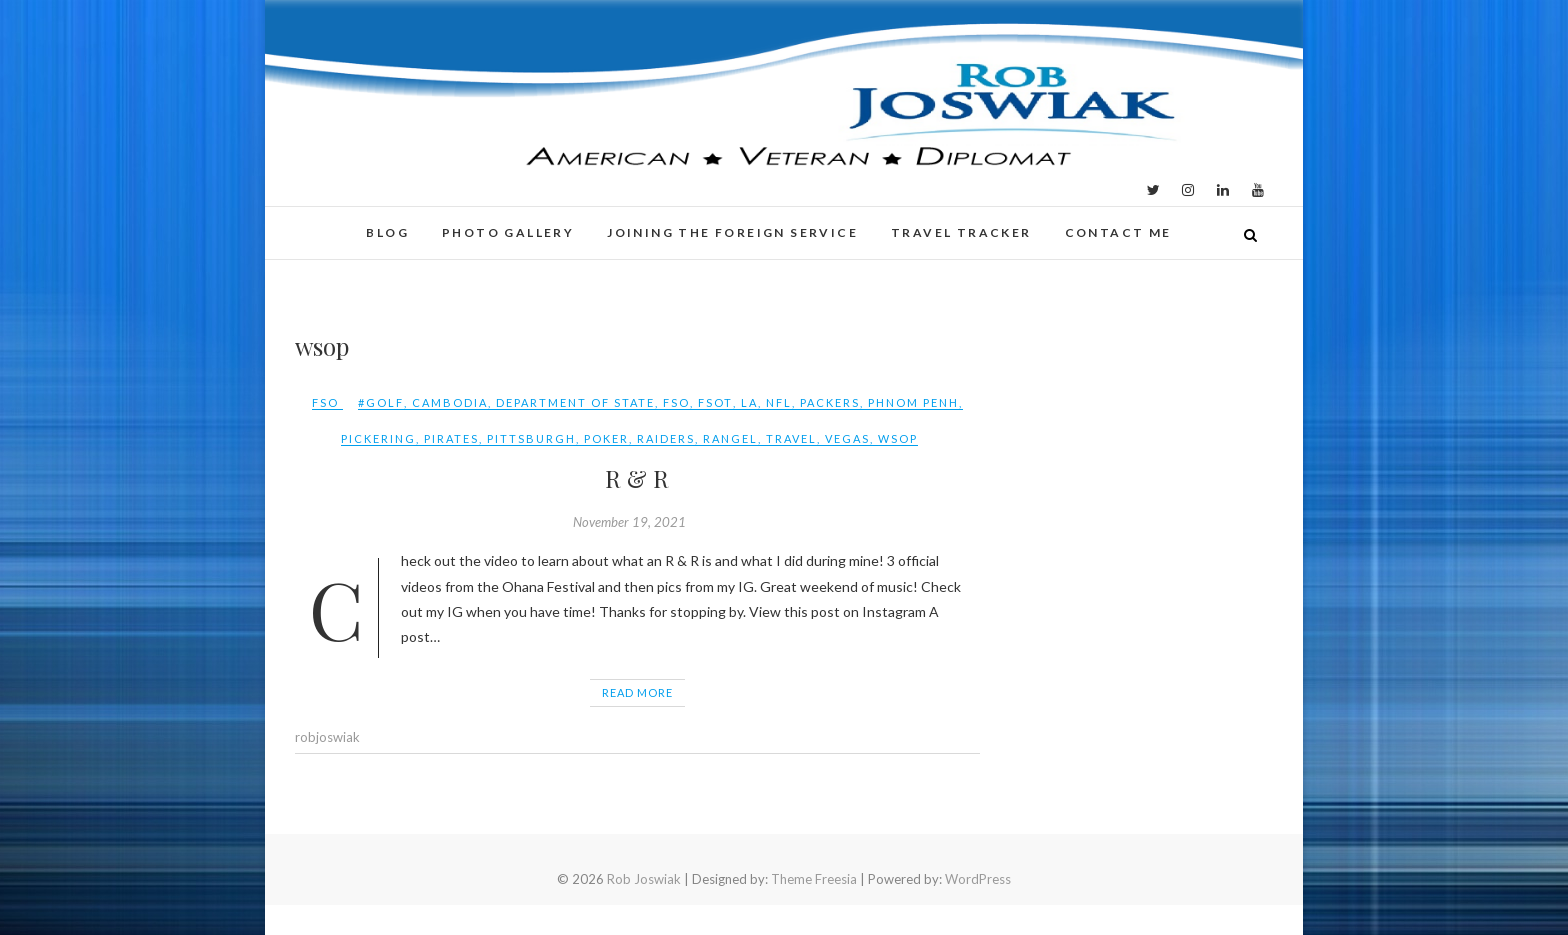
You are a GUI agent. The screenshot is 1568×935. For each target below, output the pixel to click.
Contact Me (1118, 232)
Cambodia (450, 402)
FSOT (715, 402)
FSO (325, 402)
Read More (637, 692)
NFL (779, 402)
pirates (451, 438)
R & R (637, 478)
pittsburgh (531, 438)
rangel (730, 438)
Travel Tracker (961, 232)
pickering (378, 438)
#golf (381, 402)
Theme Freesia (814, 879)
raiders (666, 438)
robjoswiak (327, 737)
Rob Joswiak (644, 879)
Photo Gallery (508, 232)
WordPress (978, 879)
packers (830, 402)
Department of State (575, 402)
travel (791, 438)
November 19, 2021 (629, 522)
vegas (847, 438)
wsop (898, 438)
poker (606, 438)
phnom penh (913, 402)
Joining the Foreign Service (732, 232)
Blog (387, 232)
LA (749, 402)
